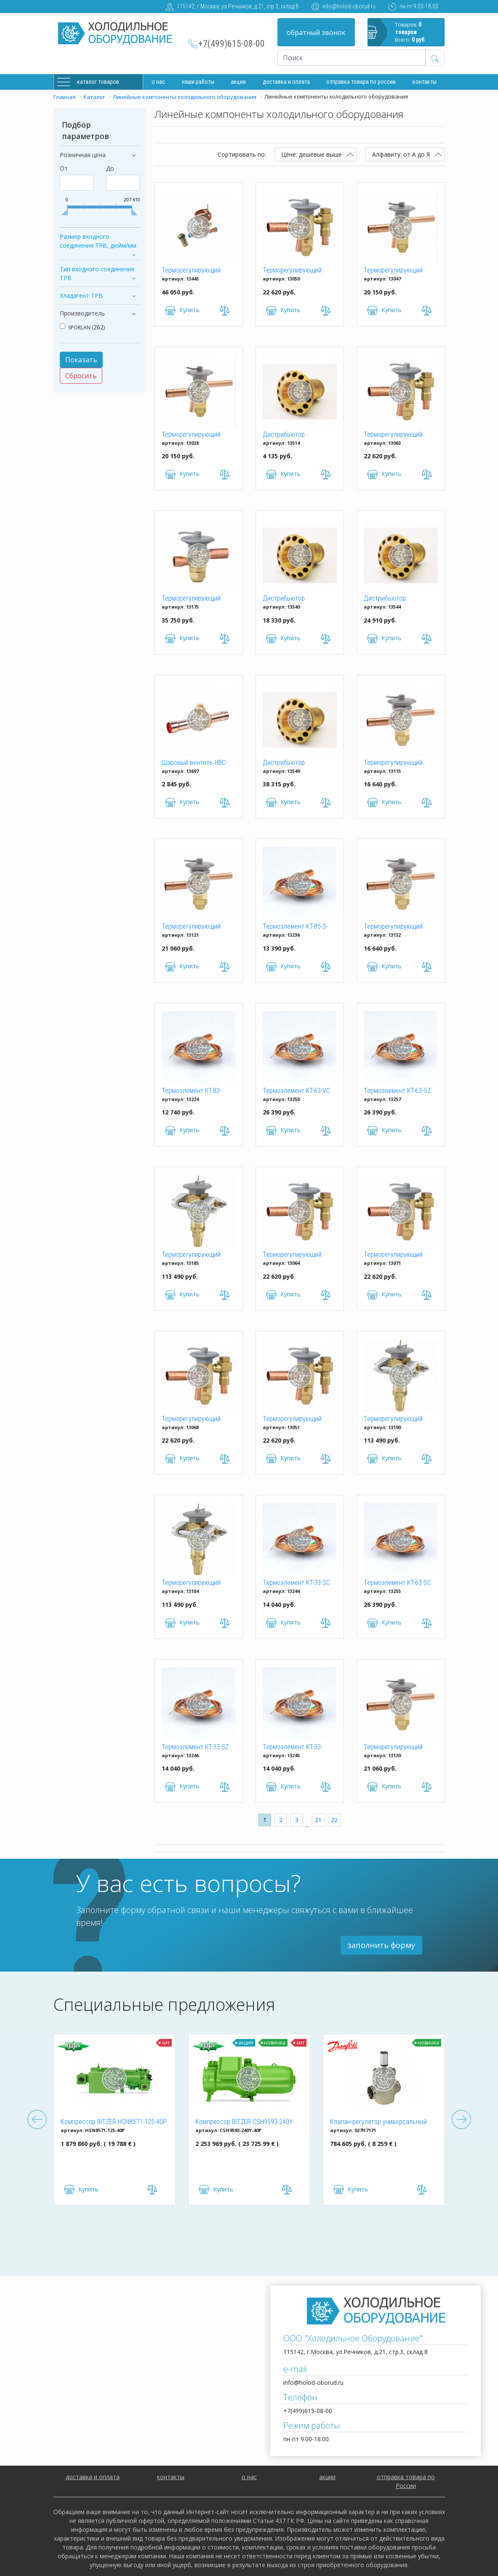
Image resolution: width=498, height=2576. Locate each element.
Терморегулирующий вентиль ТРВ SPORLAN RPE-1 (395, 927)
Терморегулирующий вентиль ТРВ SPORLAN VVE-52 (193, 1583)
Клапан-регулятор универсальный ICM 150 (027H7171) (378, 2122)
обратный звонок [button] (316, 32)
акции (327, 2477)
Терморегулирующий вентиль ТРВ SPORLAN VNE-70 (395, 1419)
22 (334, 1820)
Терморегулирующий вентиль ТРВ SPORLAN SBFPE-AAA (193, 1419)
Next (461, 2119)
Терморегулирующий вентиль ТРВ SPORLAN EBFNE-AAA (193, 435)
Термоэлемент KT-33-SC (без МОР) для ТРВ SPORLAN (296, 1583)
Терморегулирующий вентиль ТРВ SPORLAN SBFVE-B (294, 1419)
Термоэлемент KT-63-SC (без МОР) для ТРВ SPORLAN (397, 1583)
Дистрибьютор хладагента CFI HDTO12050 (284, 435)
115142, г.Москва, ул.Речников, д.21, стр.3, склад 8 (237, 6)
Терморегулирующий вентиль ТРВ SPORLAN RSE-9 (395, 1747)
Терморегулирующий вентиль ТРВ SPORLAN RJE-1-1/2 (395, 763)
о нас (249, 2477)
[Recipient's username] (351, 58)
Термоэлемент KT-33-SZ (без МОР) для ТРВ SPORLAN (195, 1747)
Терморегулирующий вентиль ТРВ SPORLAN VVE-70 (193, 1255)
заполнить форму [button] (381, 1945)
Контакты (425, 81)
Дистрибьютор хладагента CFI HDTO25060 (385, 599)
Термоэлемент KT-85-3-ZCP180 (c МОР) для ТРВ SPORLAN (297, 927)
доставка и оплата (286, 81)
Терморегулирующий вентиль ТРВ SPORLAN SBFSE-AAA (395, 435)
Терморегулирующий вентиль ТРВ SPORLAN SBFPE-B (395, 1255)
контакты (170, 2477)
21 (318, 1820)
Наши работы (198, 81)
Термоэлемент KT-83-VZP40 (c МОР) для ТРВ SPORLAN (194, 1091)
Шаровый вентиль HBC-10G (194, 763)
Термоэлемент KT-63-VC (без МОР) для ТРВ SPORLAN (296, 1091)
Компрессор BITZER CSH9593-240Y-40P (245, 2122)
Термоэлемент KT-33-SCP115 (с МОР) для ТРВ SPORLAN (297, 1747)
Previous (37, 2119)
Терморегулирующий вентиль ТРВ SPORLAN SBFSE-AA (294, 1255)
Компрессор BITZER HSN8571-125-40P (114, 2122)
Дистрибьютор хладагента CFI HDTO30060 (284, 763)
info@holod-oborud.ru (348, 6)
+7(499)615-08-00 (231, 43)
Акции (238, 81)
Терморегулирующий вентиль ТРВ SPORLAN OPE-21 (193, 599)
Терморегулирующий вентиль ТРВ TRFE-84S (194, 270)
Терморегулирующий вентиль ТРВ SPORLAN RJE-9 (193, 927)
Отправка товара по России (361, 81)
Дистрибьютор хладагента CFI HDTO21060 (284, 599)
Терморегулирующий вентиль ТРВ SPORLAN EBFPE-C (395, 270)
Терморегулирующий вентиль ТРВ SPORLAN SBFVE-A (294, 270)
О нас (158, 81)
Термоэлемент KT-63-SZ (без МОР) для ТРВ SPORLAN (397, 1091)
